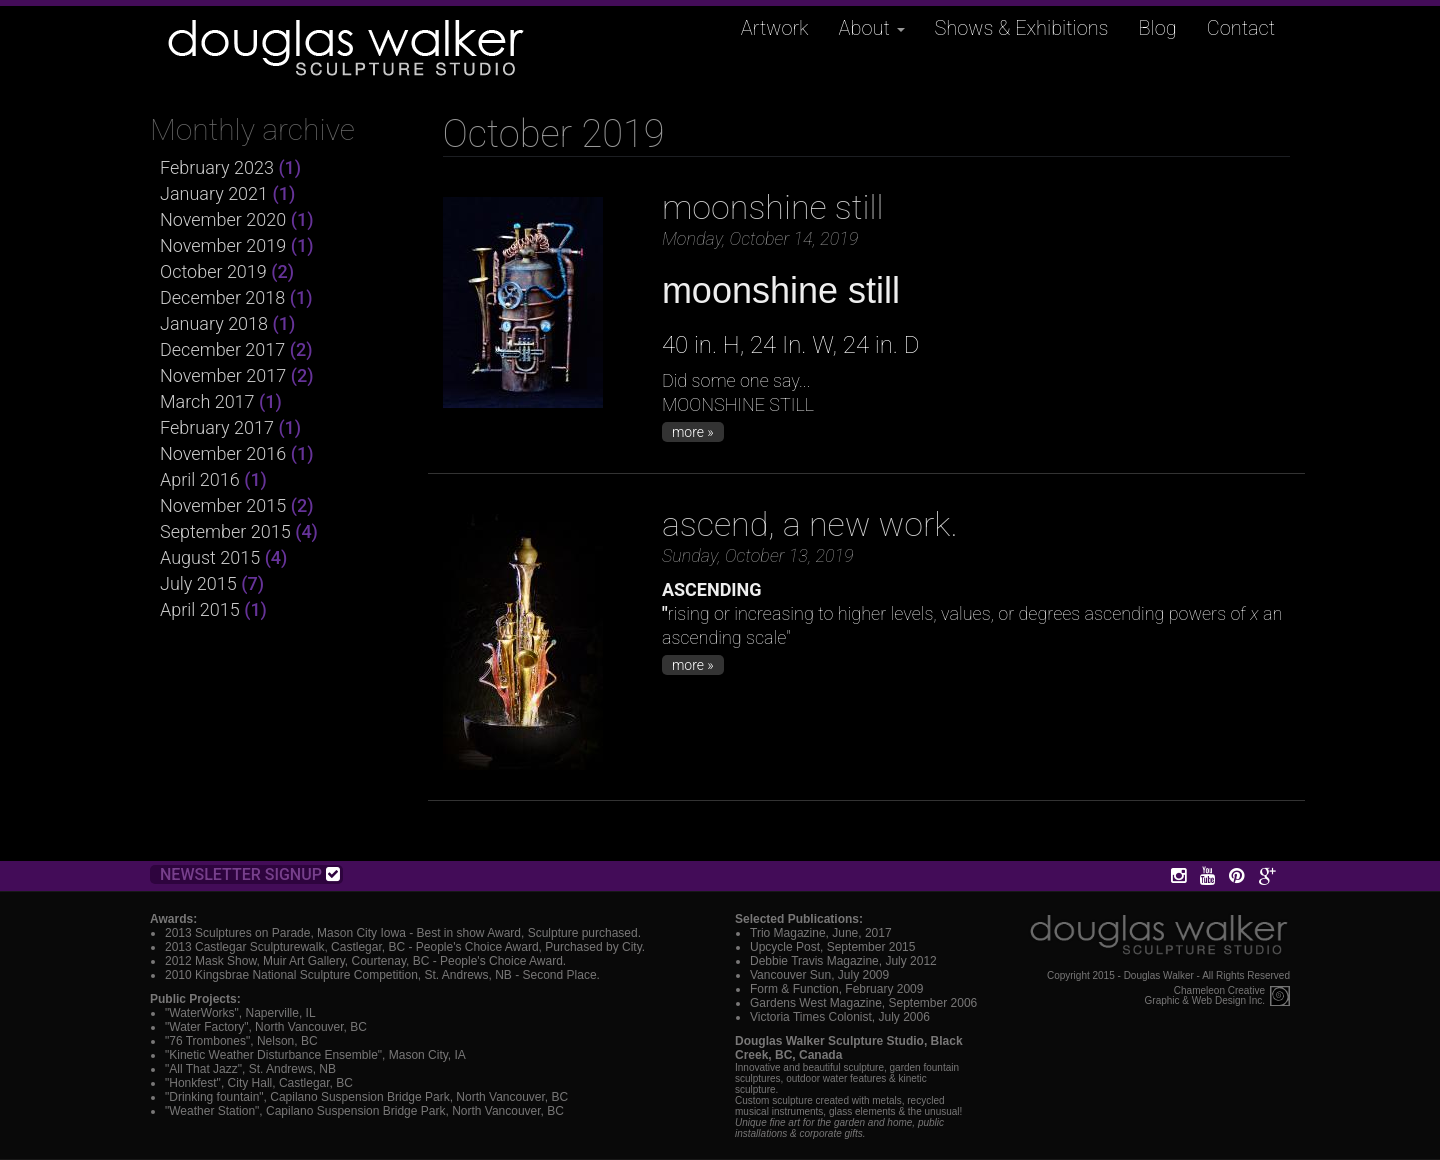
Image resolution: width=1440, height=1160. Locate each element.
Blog (1158, 28)
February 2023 (217, 167)
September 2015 (225, 531)
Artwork (775, 28)
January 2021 (214, 193)
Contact (1241, 28)
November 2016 (223, 453)
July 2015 (198, 583)
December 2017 (222, 349)
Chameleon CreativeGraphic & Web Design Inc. (1205, 996)
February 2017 (217, 427)
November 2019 (223, 245)
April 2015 (200, 609)
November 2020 (223, 219)
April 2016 (200, 479)
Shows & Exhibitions (1022, 28)
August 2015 (210, 557)
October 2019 (213, 271)
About (872, 28)
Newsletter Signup (250, 874)
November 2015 (223, 505)
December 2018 (222, 297)
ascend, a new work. (810, 524)
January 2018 (214, 323)
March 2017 (207, 401)
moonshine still (773, 207)
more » (693, 432)
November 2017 (223, 375)
